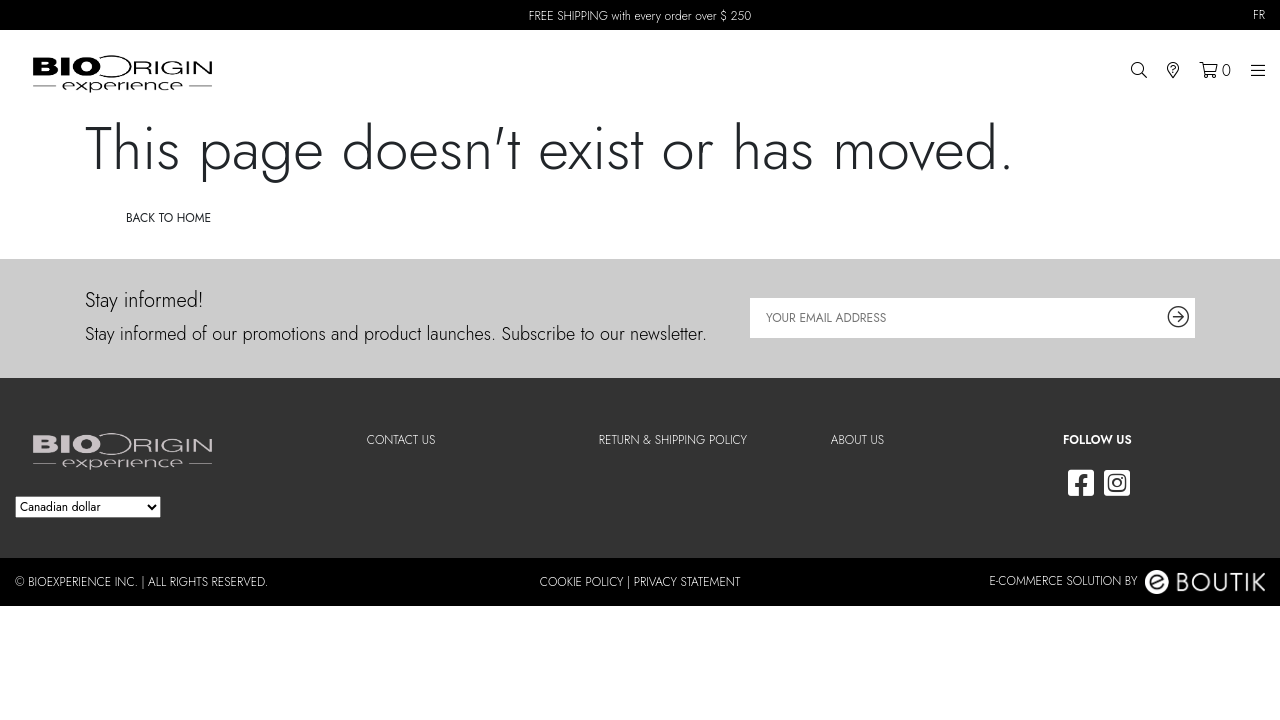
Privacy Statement (687, 582)
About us (857, 440)
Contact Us (401, 440)
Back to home (168, 218)
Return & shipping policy (673, 440)
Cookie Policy (582, 582)
